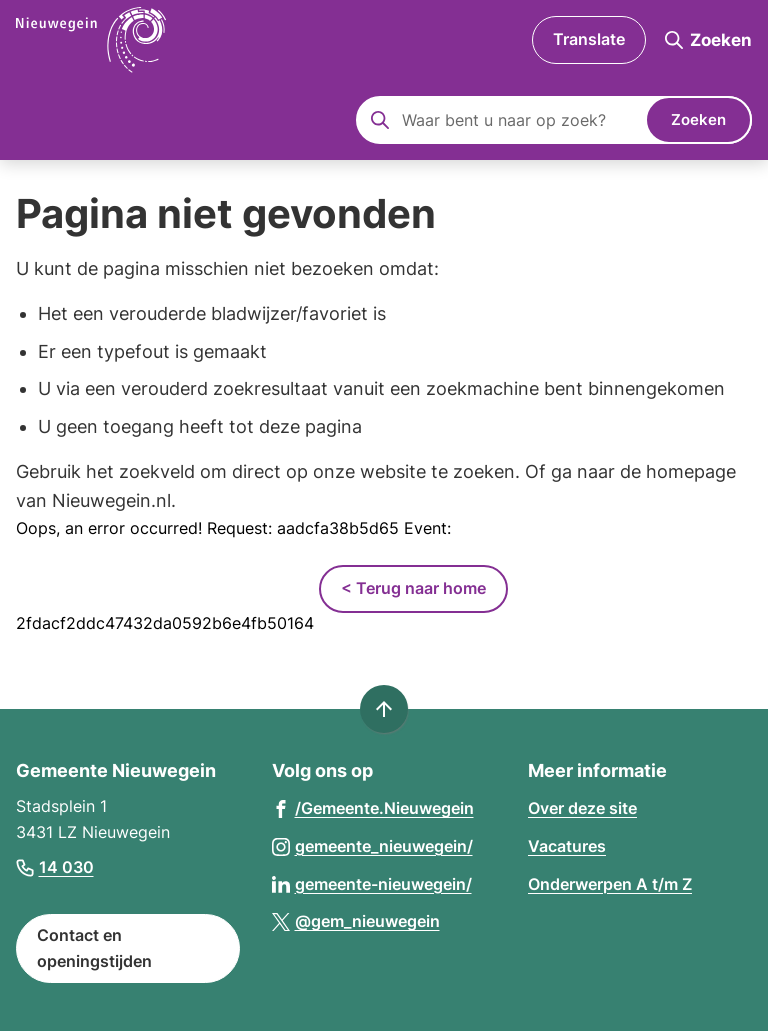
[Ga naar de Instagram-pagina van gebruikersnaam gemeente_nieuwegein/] (372, 845)
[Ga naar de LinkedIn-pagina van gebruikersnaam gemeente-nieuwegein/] (372, 883)
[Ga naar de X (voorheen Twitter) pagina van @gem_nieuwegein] (356, 920)
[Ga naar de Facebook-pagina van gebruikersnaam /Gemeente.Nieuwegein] (373, 807)
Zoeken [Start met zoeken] (698, 119)
